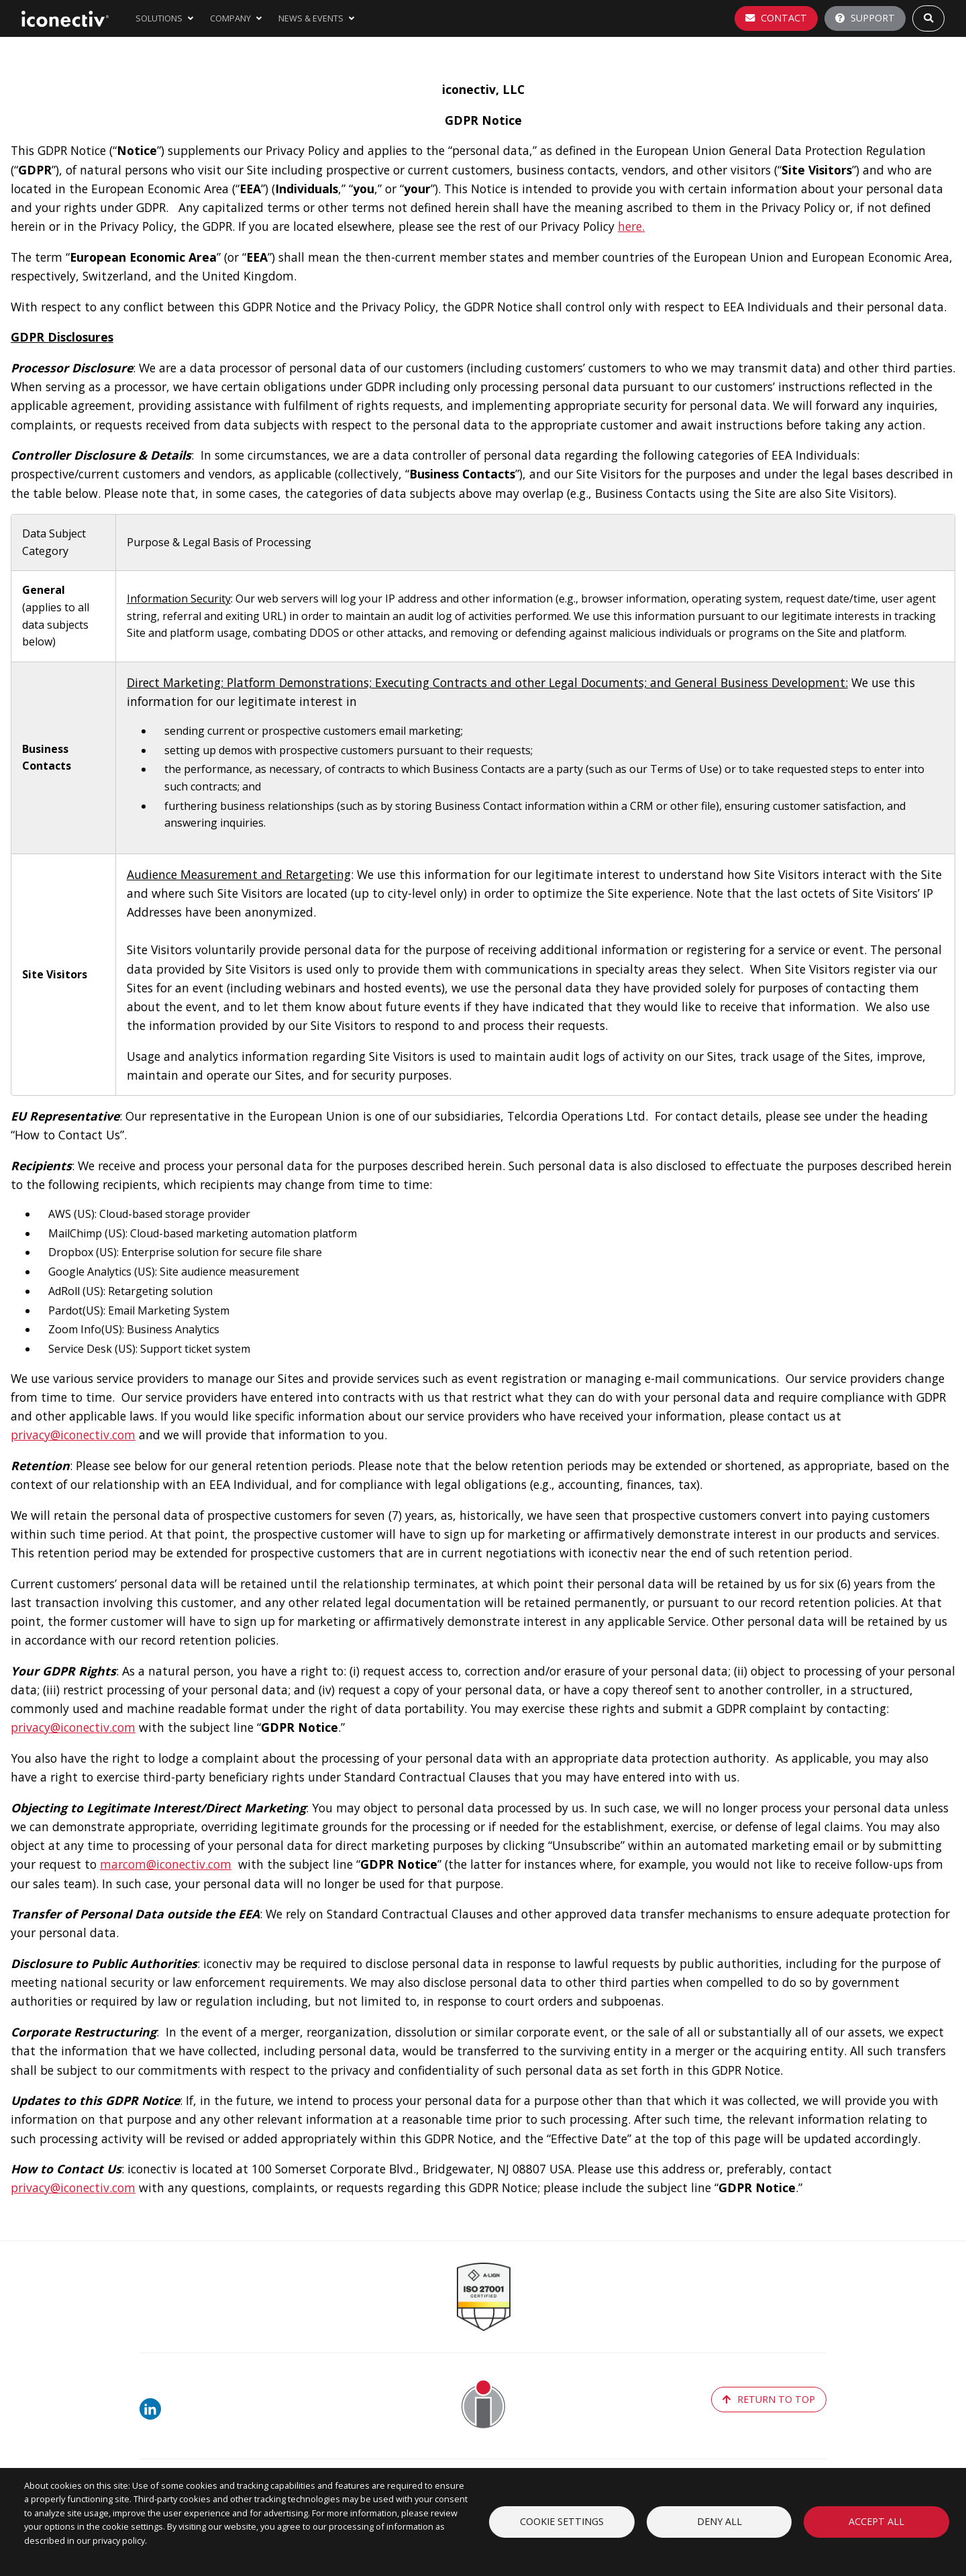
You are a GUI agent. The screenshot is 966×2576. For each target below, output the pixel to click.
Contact (776, 17)
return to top (768, 2399)
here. (631, 226)
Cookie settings (562, 2521)
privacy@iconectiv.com (73, 1435)
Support (865, 17)
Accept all (876, 2521)
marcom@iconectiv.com (165, 1864)
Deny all (719, 2521)
